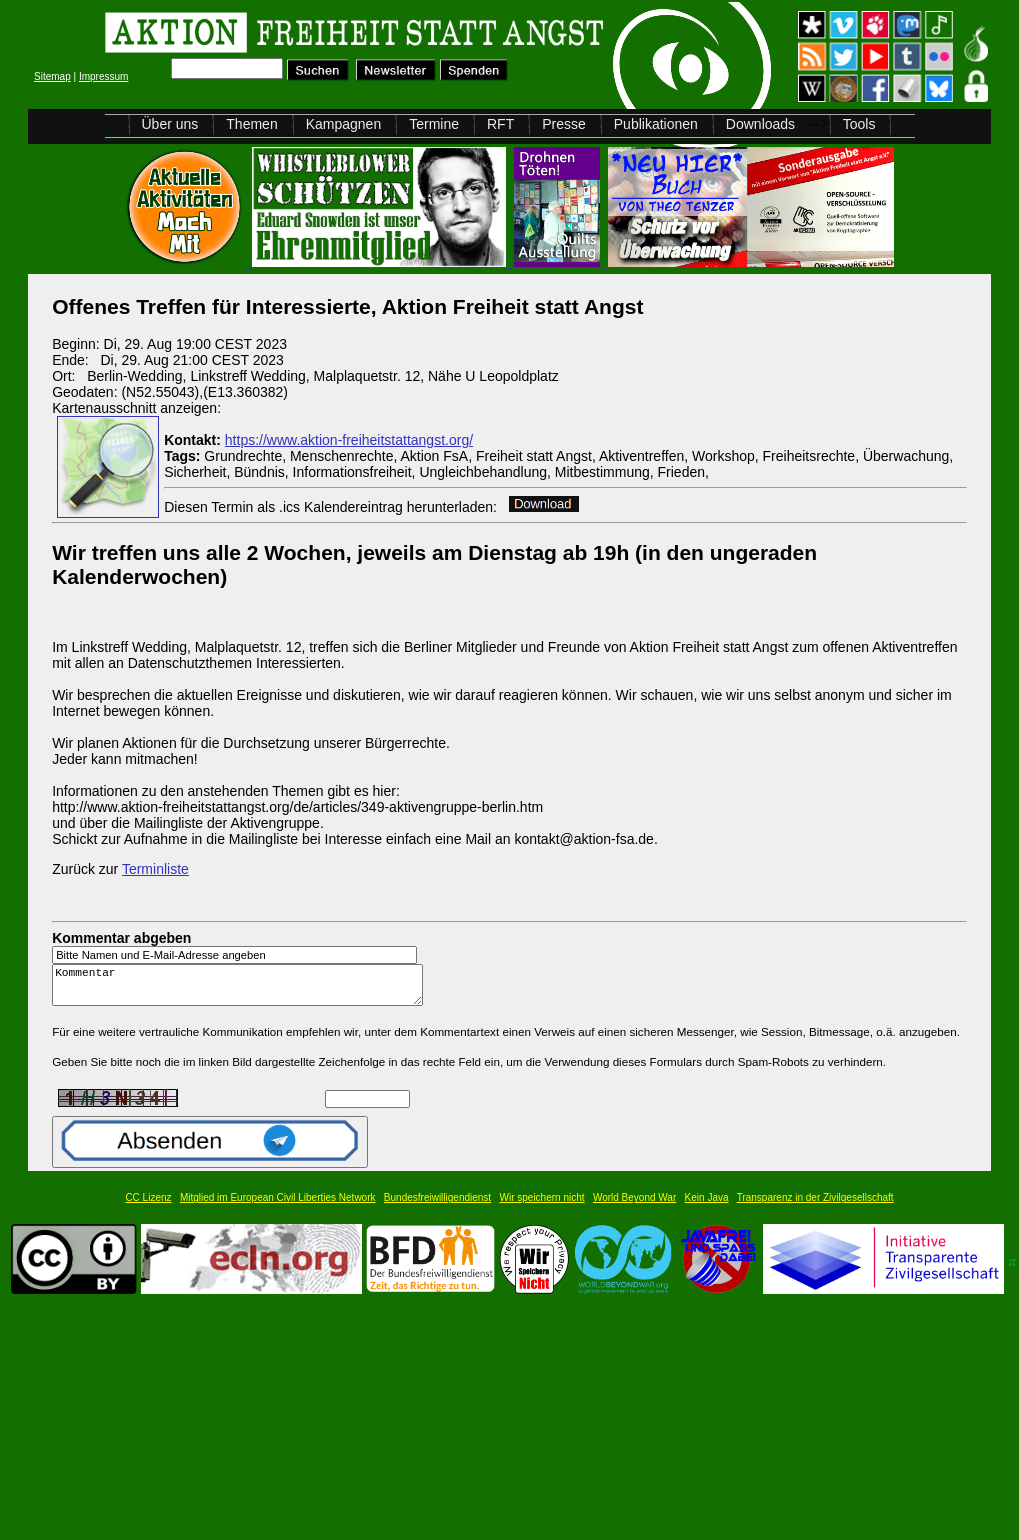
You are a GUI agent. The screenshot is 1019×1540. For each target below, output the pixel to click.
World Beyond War (634, 1206)
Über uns (170, 124)
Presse (564, 124)
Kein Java (707, 1206)
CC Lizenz (148, 1206)
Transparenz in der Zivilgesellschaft (815, 1206)
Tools (859, 124)
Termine (434, 124)
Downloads (760, 124)
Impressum (103, 76)
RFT (500, 124)
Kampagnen (344, 124)
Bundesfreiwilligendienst (437, 1206)
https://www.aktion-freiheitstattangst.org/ (349, 440)
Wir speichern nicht (542, 1206)
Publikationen (656, 124)
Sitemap (52, 76)
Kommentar (243, 989)
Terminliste (155, 869)
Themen (251, 124)
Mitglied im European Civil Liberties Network (278, 1206)
